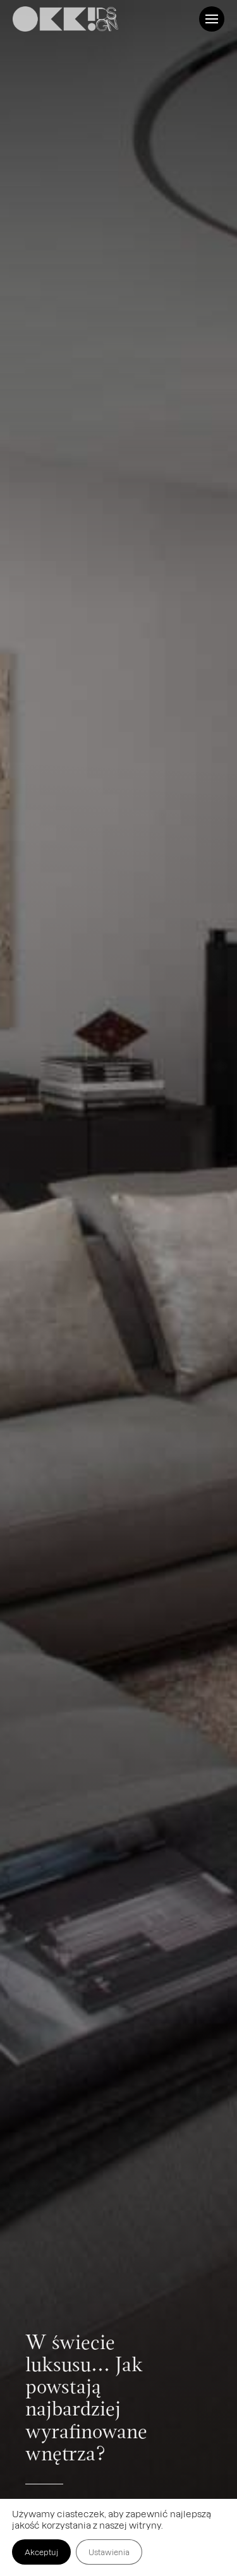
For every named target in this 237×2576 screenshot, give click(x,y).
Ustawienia (109, 2552)
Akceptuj (41, 2552)
